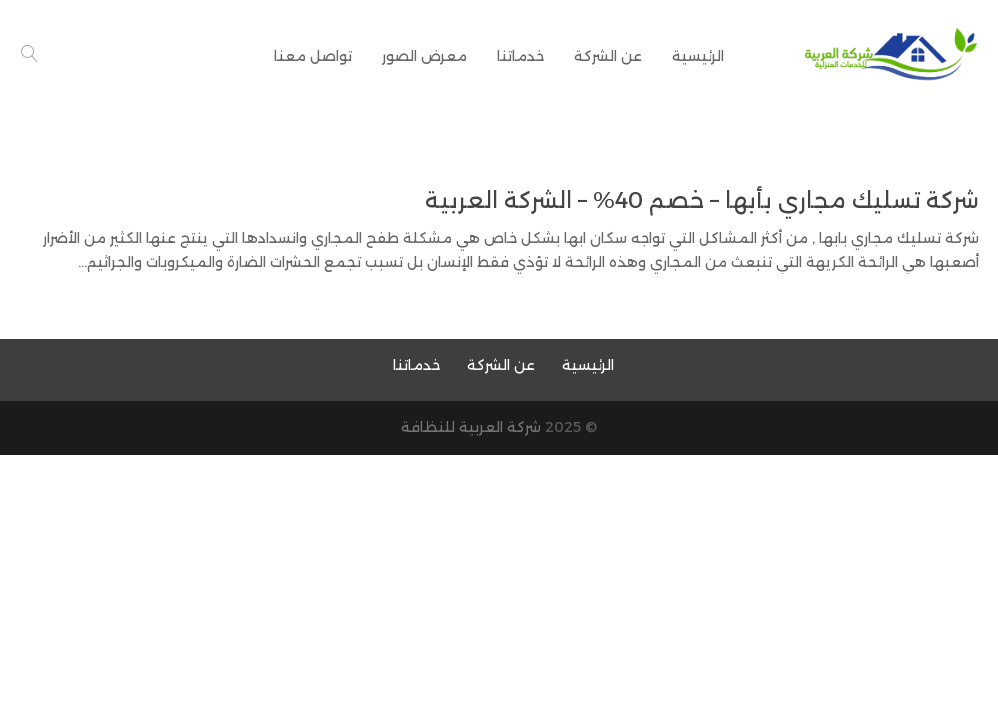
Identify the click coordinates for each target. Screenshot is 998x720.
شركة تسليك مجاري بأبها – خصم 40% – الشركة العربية (702, 200)
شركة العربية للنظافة (471, 427)
